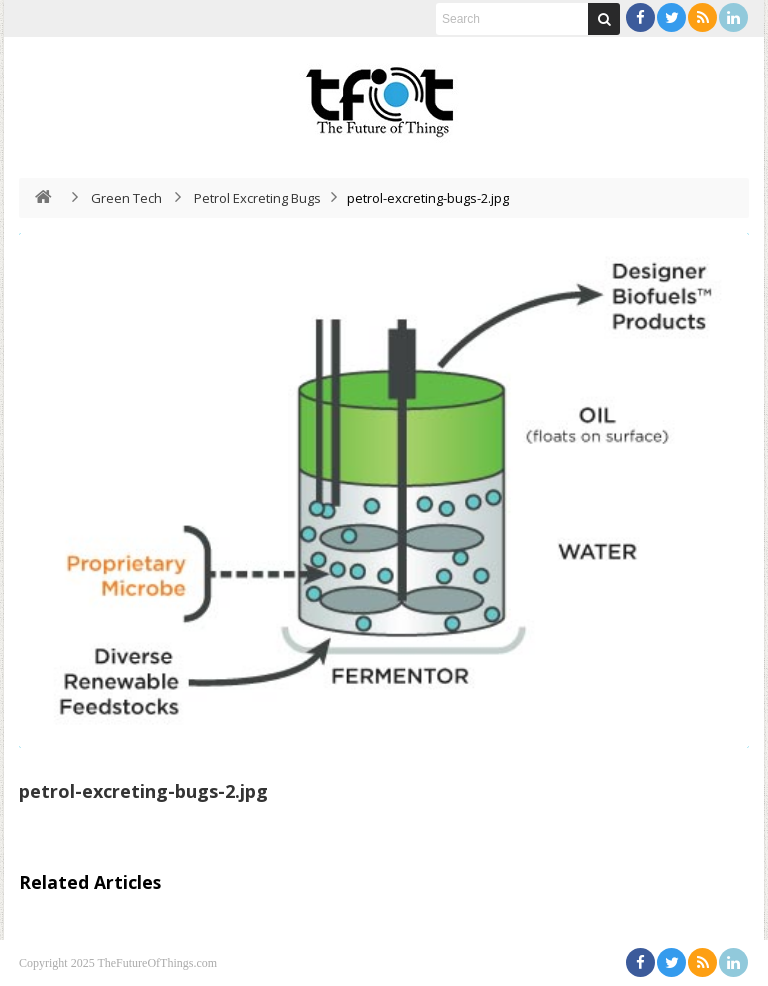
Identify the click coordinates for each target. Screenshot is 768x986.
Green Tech (126, 198)
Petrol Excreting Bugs (257, 198)
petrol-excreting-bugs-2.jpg (143, 791)
